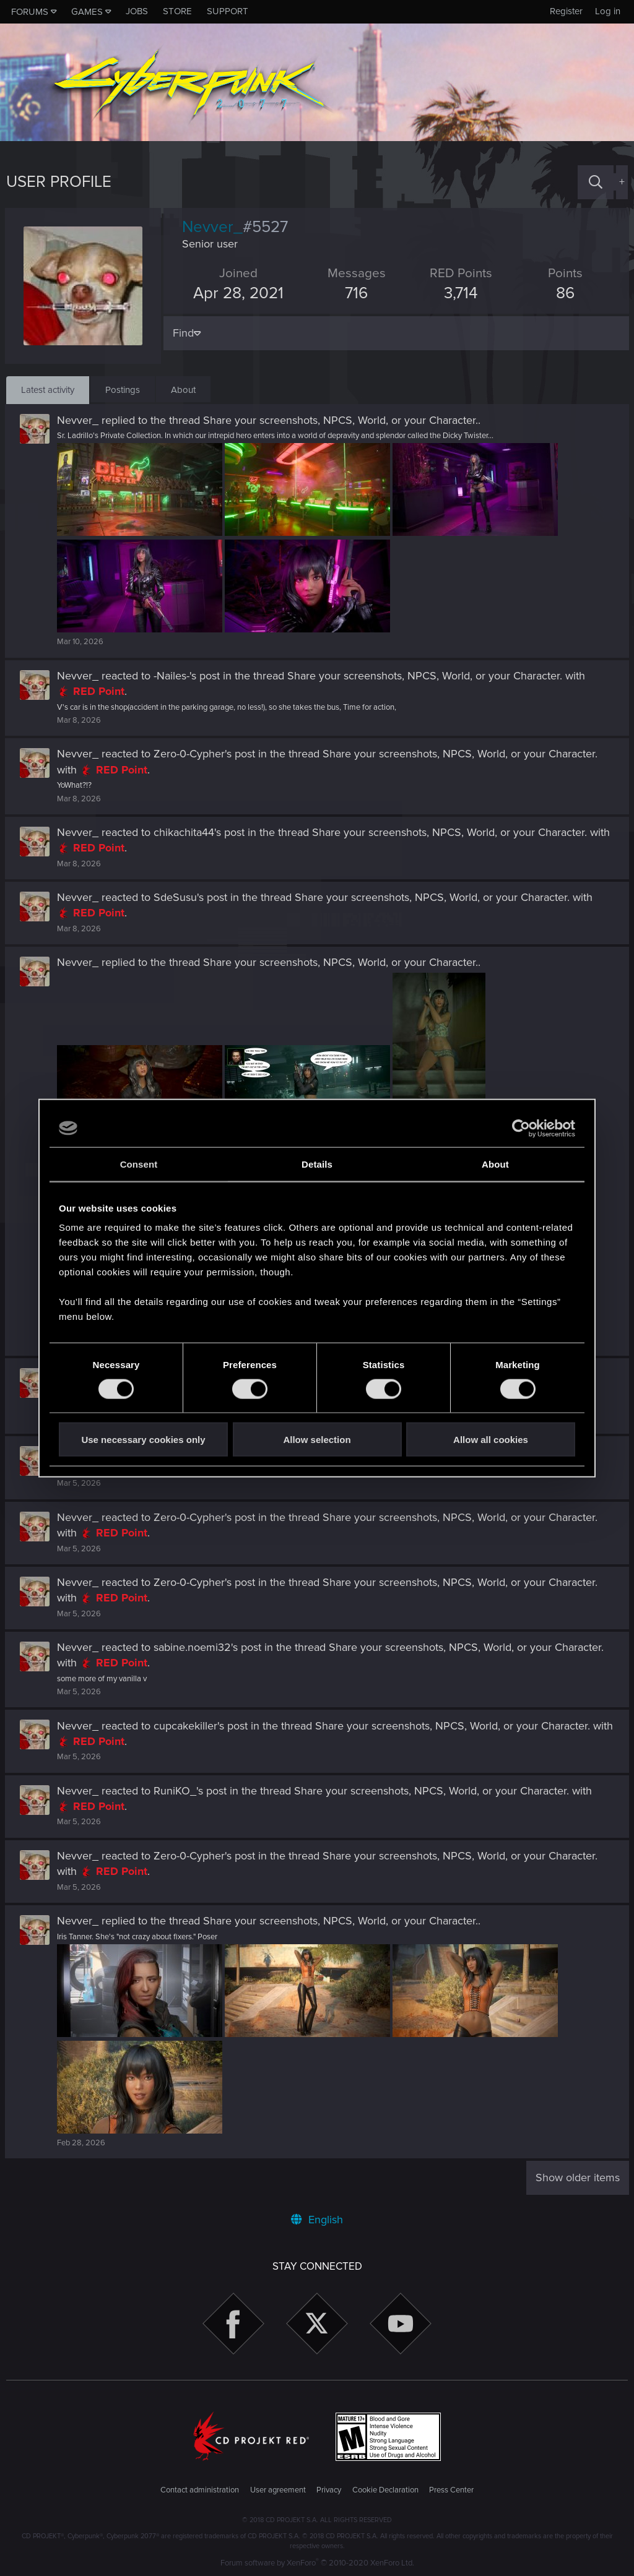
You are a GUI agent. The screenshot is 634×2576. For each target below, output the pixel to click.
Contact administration (199, 2490)
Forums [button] (29, 11)
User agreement (278, 2490)
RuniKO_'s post (191, 1791)
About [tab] (495, 1163)
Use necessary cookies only (143, 1439)
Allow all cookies (490, 1439)
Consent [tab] (139, 1163)
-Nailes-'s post (188, 676)
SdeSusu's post (191, 897)
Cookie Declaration (385, 2490)
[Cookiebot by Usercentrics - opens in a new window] (521, 1128)
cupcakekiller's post (202, 1726)
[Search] (596, 182)
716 (356, 293)
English (317, 2219)
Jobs (137, 11)
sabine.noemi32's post (209, 1647)
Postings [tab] (122, 389)
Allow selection (316, 1439)
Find (184, 333)
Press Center (451, 2490)
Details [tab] (317, 1163)
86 (564, 293)
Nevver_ (79, 420)
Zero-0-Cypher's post (205, 753)
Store (177, 11)
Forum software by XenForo (317, 2563)
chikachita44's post (200, 832)
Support (227, 11)
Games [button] (87, 11)
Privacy (328, 2490)
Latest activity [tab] (47, 389)
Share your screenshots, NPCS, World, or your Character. (341, 420)
